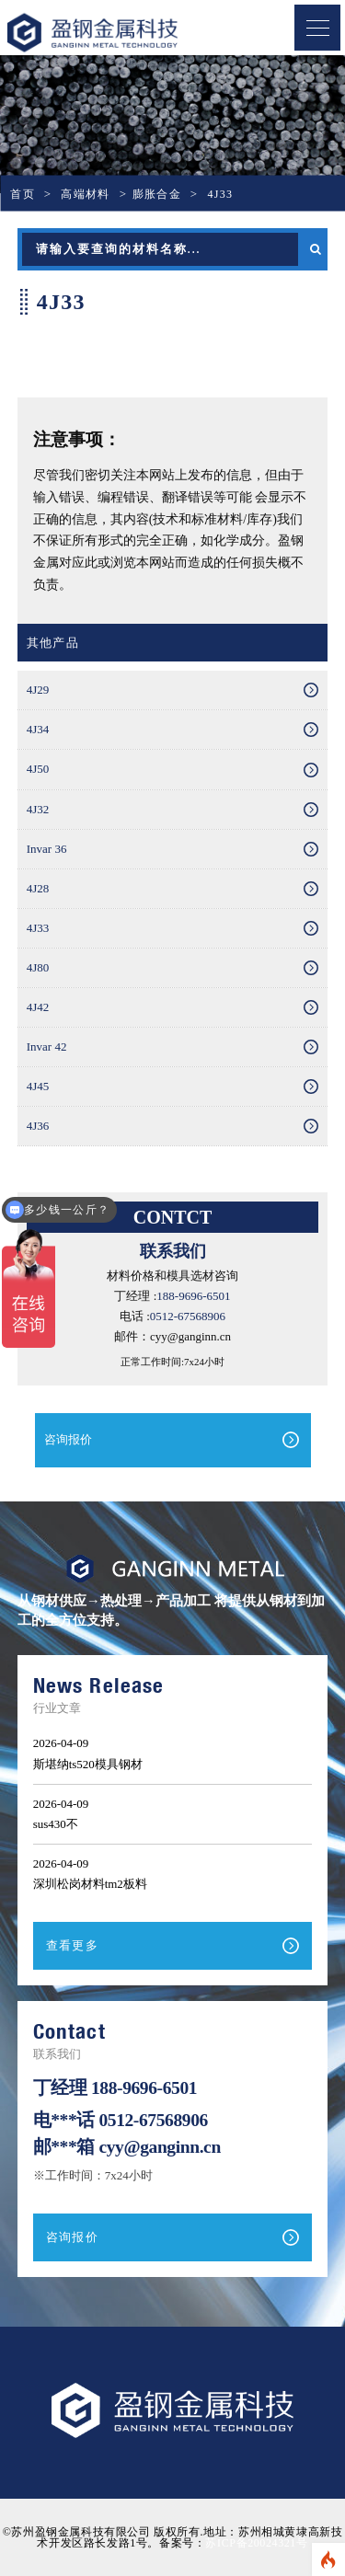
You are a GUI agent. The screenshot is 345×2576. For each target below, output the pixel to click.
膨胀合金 (156, 194)
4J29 (38, 689)
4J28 (38, 888)
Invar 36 (47, 849)
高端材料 (85, 194)
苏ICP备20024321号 (256, 2542)
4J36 (38, 1126)
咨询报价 (68, 1439)
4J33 (38, 928)
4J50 (38, 769)
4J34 (38, 729)
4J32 (38, 809)
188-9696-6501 (193, 1296)
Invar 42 (47, 1046)
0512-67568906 (187, 1316)
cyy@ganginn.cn (159, 2146)
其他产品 (53, 643)
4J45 (38, 1086)
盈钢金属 (124, 32)
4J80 (38, 967)
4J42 (38, 1007)
